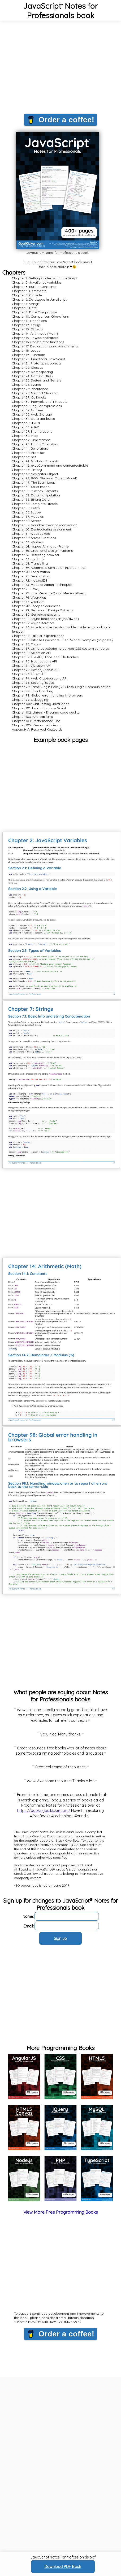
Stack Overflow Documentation (47, 1836)
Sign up (60, 1938)
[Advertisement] (44, 65)
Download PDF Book (63, 2566)
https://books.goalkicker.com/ (43, 1810)
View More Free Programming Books (60, 2212)
